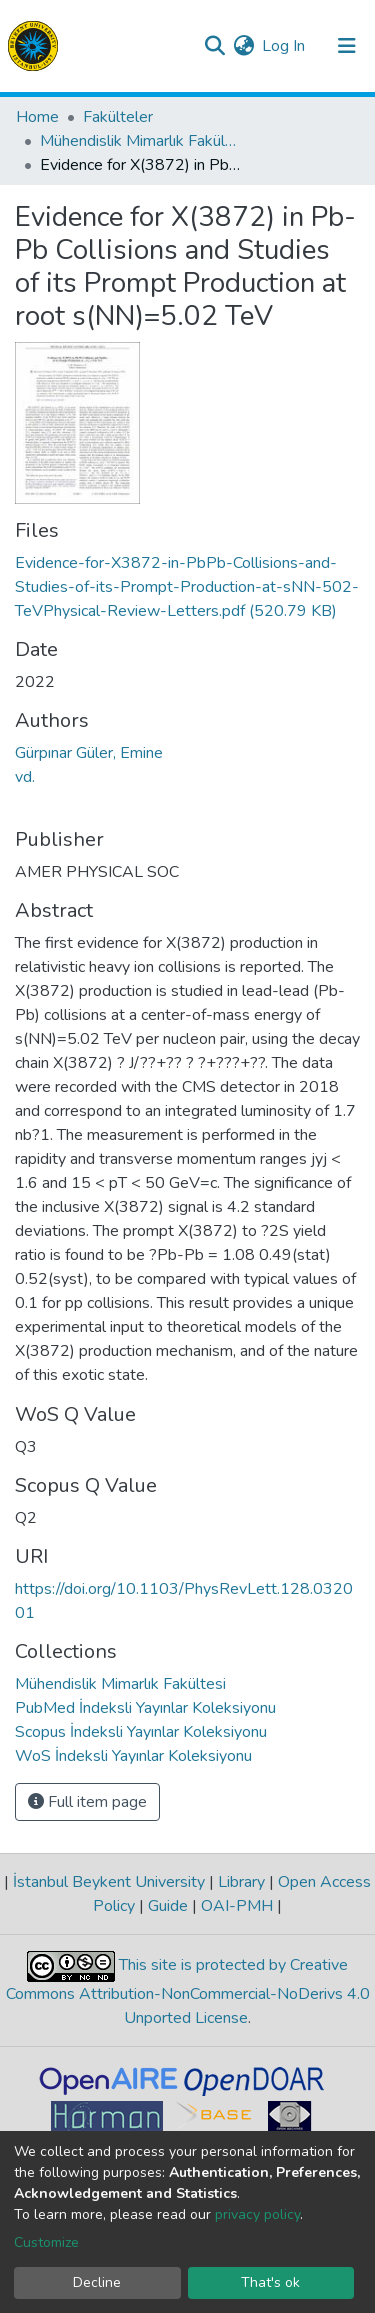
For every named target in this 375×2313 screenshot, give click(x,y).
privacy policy (257, 2214)
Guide (168, 1906)
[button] (243, 46)
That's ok (270, 2282)
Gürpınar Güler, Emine (89, 753)
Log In (284, 46)
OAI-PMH (237, 1906)
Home (37, 117)
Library (241, 1882)
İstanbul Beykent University (109, 1882)
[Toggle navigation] (347, 46)
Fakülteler (118, 117)
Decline (97, 2282)
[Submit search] (214, 46)
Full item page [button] (87, 1802)
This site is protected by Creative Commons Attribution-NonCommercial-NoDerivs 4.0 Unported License (188, 1991)
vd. (25, 777)
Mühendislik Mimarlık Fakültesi (140, 141)
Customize (46, 2242)
